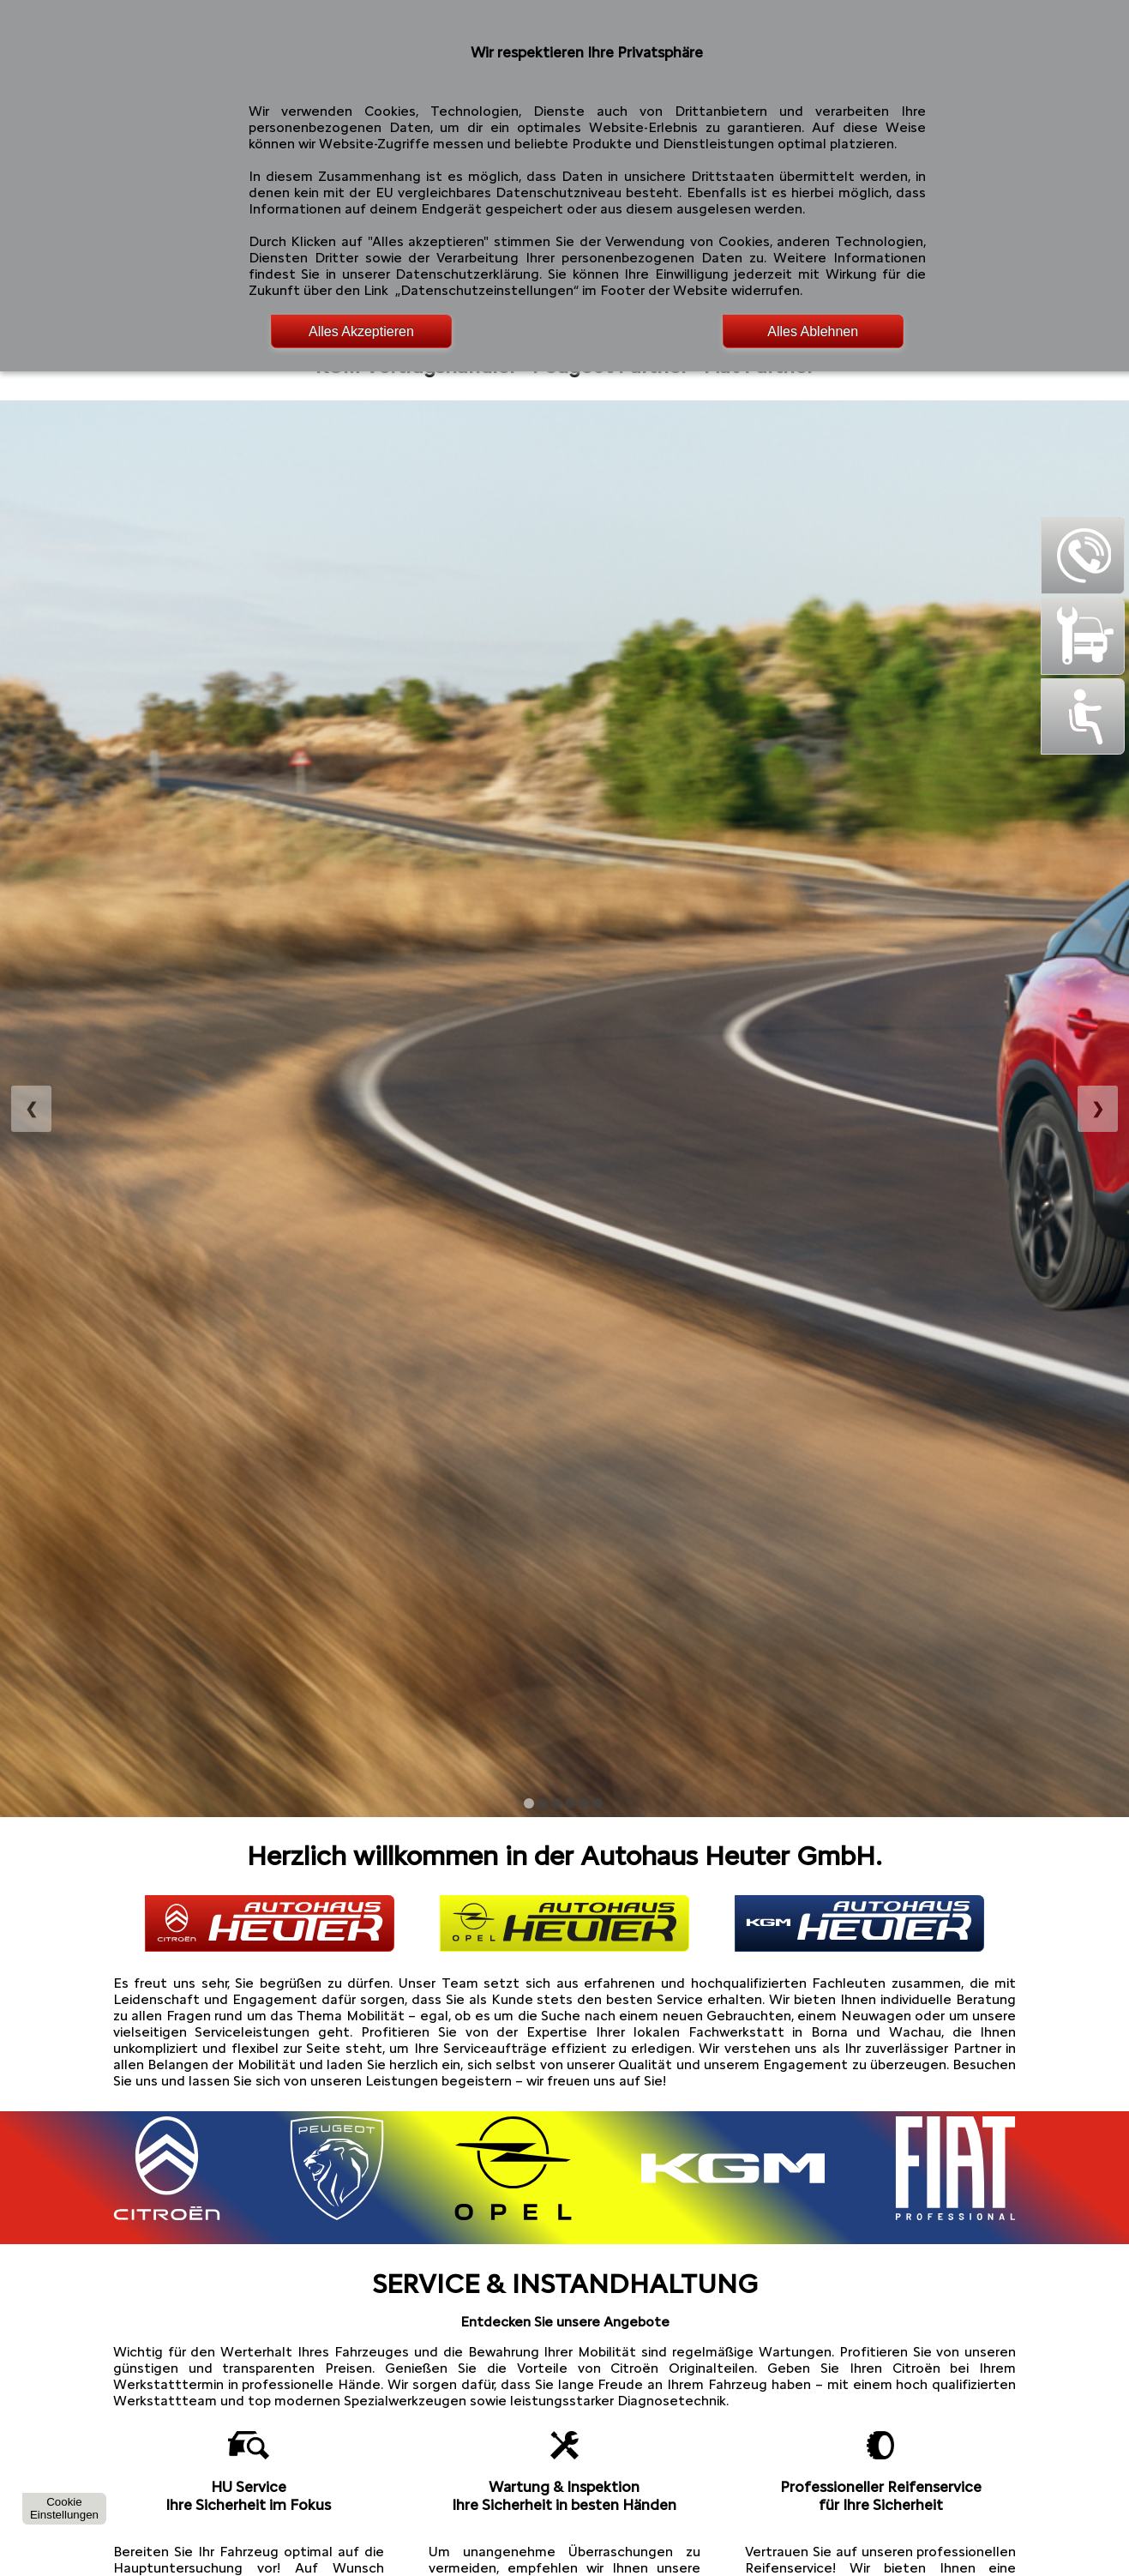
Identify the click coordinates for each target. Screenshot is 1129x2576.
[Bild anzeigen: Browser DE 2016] (597, 1803)
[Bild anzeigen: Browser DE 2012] (542, 1803)
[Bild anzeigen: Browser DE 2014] (570, 1803)
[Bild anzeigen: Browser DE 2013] (556, 1803)
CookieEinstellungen (64, 2508)
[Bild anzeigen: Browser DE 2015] (584, 1803)
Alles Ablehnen (812, 331)
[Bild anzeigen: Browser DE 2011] (529, 1803)
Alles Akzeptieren (361, 331)
